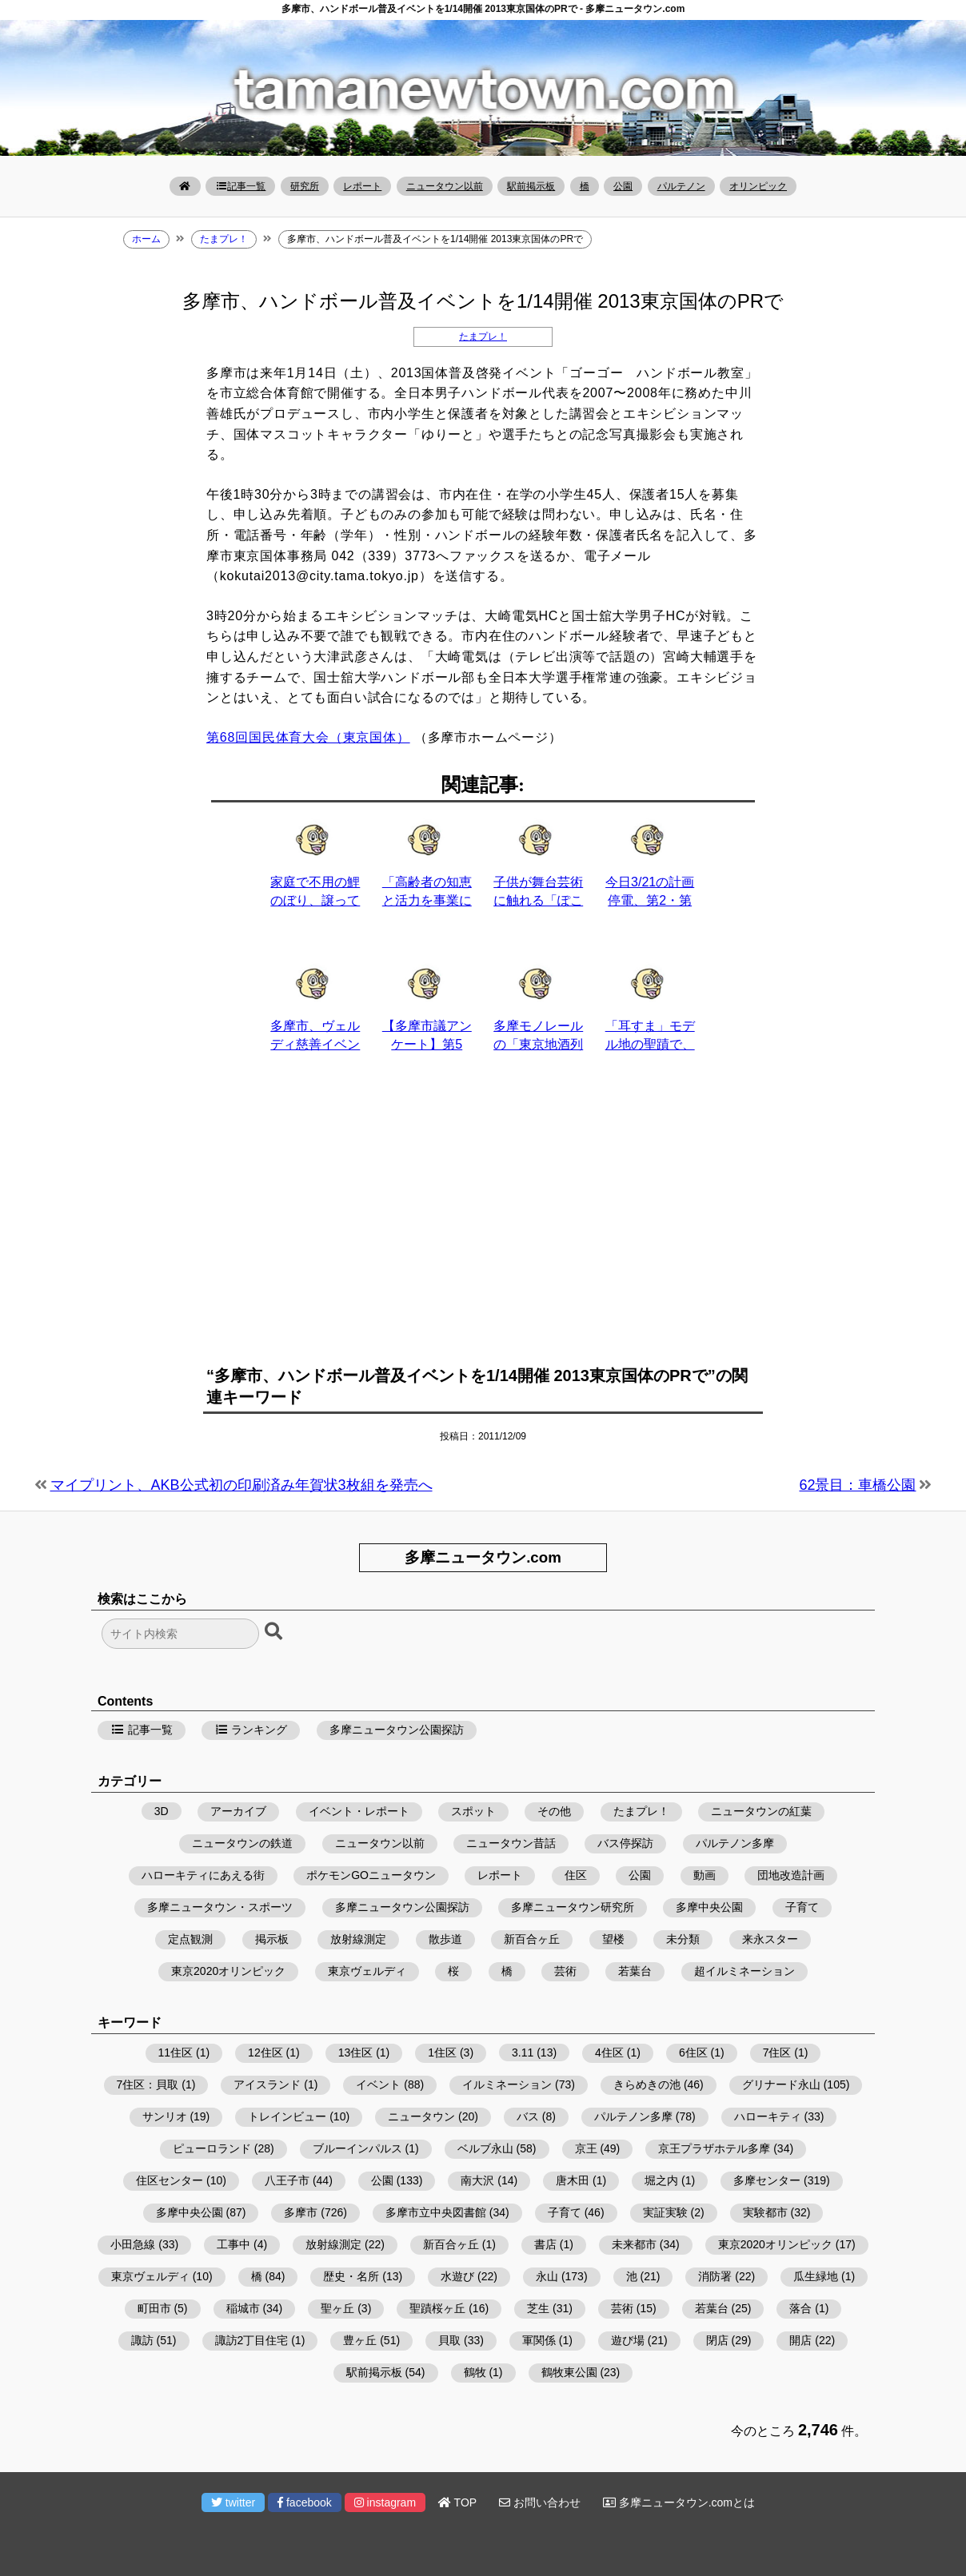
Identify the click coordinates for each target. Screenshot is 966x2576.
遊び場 (628, 2340)
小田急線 (132, 2244)
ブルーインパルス (357, 2148)
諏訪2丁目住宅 (252, 2340)
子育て (802, 1907)
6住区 (693, 2052)
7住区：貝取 (148, 2084)
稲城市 (243, 2308)
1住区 (442, 2052)
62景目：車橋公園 (857, 1485)
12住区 (265, 2052)
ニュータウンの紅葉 (761, 1811)
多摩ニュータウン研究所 (572, 1907)
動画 (704, 1875)
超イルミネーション (744, 1971)
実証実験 (665, 2212)
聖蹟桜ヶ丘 (437, 2308)
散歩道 (445, 1939)
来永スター (770, 1939)
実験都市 (765, 2212)
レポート (362, 186)
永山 (547, 2276)
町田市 (154, 2308)
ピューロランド (212, 2148)
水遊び (457, 2276)
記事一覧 (240, 186)
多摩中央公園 (709, 1907)
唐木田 (572, 2180)
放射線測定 (358, 1939)
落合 (800, 2308)
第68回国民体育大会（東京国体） (308, 737)
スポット (473, 1811)
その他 (554, 1811)
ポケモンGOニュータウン (371, 1875)
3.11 (522, 2052)
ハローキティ (767, 2116)
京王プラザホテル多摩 (714, 2148)
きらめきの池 (647, 2084)
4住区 (609, 2052)
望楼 (613, 1939)
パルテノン (681, 186)
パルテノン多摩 (735, 1843)
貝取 (449, 2340)
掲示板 (272, 1939)
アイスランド (267, 2084)
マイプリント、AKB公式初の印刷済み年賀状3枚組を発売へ (241, 1485)
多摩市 (300, 2212)
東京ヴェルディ (367, 1971)
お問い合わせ (540, 2502)
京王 (586, 2148)
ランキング (251, 1729)
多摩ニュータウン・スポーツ (220, 1907)
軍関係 (539, 2340)
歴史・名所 (351, 2276)
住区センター (169, 2180)
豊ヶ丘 (360, 2340)
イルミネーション (507, 2084)
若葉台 (635, 1971)
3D (161, 1811)
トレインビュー (287, 2116)
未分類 (683, 1939)
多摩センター (766, 2180)
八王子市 (287, 2180)
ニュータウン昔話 (511, 1843)
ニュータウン (421, 2116)
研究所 (304, 186)
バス (528, 2116)
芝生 (538, 2308)
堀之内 (661, 2180)
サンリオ (164, 2116)
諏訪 (142, 2340)
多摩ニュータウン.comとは (679, 2502)
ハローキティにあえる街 (203, 1875)
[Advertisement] (483, 1218)
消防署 (715, 2276)
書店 (545, 2244)
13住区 (355, 2052)
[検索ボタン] (275, 1632)
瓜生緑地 (815, 2276)
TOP (457, 2502)
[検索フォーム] (180, 1633)
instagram (385, 2502)
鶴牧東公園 (569, 2372)
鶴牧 (475, 2372)
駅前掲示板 (531, 186)
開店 (800, 2340)
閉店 (717, 2340)
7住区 (777, 2052)
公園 (623, 186)
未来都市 (634, 2244)
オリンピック (758, 186)
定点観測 (190, 1939)
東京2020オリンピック (228, 1971)
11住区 (176, 2052)
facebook (304, 2502)
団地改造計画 (790, 1875)
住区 (576, 1875)
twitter (233, 2502)
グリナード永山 (781, 2084)
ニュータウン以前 (444, 186)
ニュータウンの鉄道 (242, 1843)
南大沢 (477, 2180)
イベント (378, 2084)
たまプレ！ (483, 336)
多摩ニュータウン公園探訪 (396, 1729)
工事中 (233, 2244)
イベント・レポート (359, 1811)
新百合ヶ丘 (532, 1939)
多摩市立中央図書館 (435, 2212)
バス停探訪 (625, 1843)
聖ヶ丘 (337, 2308)
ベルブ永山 (485, 2148)
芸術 (565, 1971)
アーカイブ (238, 1811)
